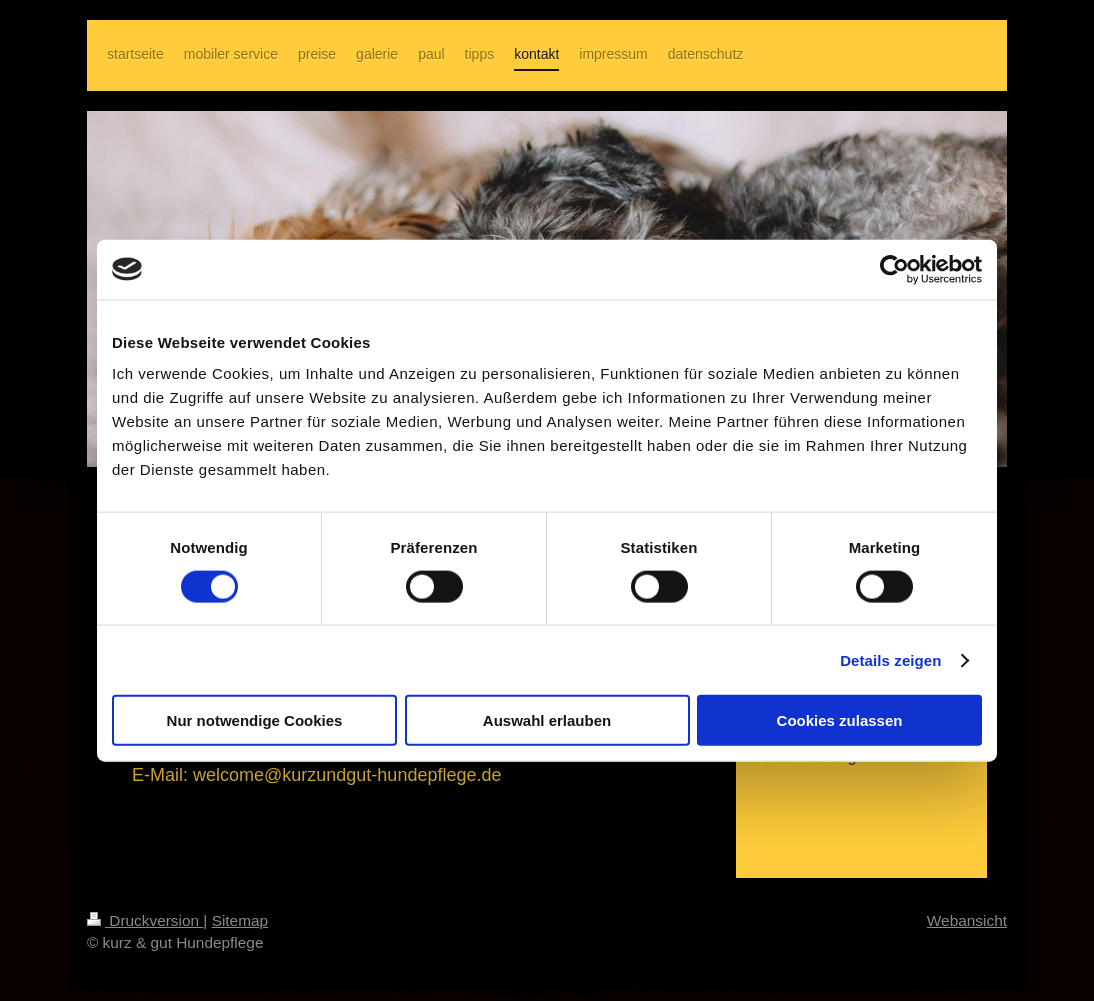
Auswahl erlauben (547, 720)
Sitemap (240, 920)
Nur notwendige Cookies (255, 720)
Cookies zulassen (840, 720)
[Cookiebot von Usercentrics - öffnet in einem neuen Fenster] (894, 269)
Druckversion (145, 920)
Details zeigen (890, 659)
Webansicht (967, 920)
